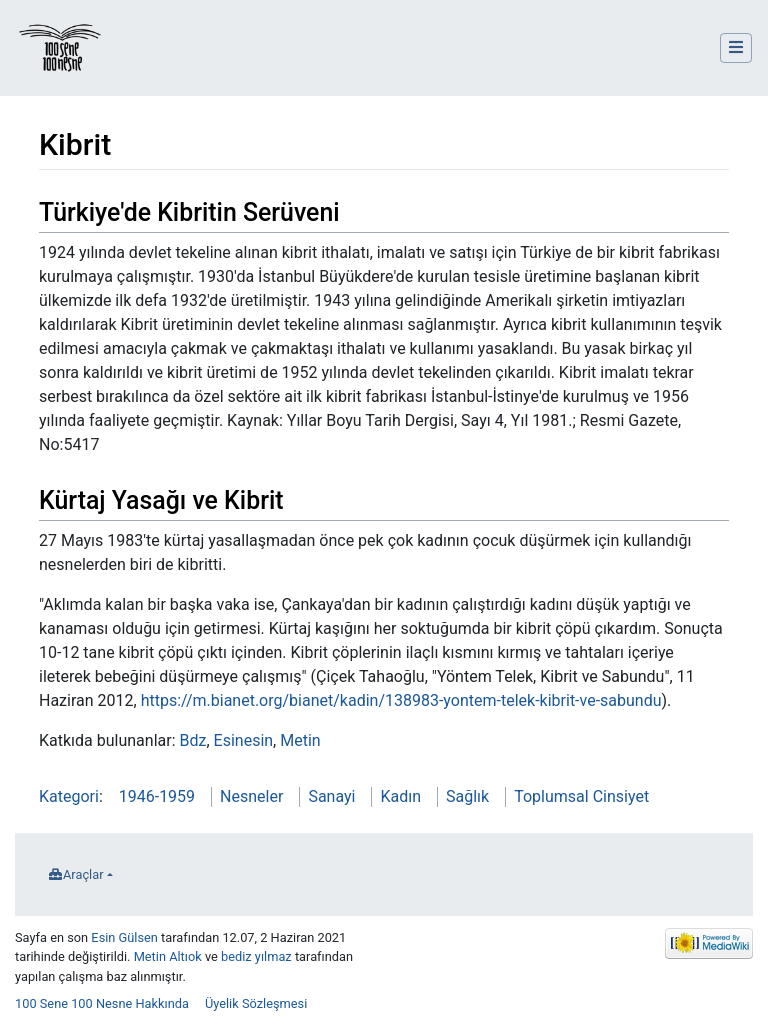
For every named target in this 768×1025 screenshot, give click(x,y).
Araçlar (83, 874)
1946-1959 (157, 796)
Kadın (400, 796)
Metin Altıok (168, 956)
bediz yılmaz (256, 956)
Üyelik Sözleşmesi (256, 1003)
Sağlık (467, 796)
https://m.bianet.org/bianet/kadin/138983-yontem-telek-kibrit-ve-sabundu (401, 700)
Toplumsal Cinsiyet (581, 796)
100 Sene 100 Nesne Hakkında (102, 1003)
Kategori (69, 796)
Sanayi (331, 796)
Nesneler (251, 796)
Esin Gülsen (124, 937)
